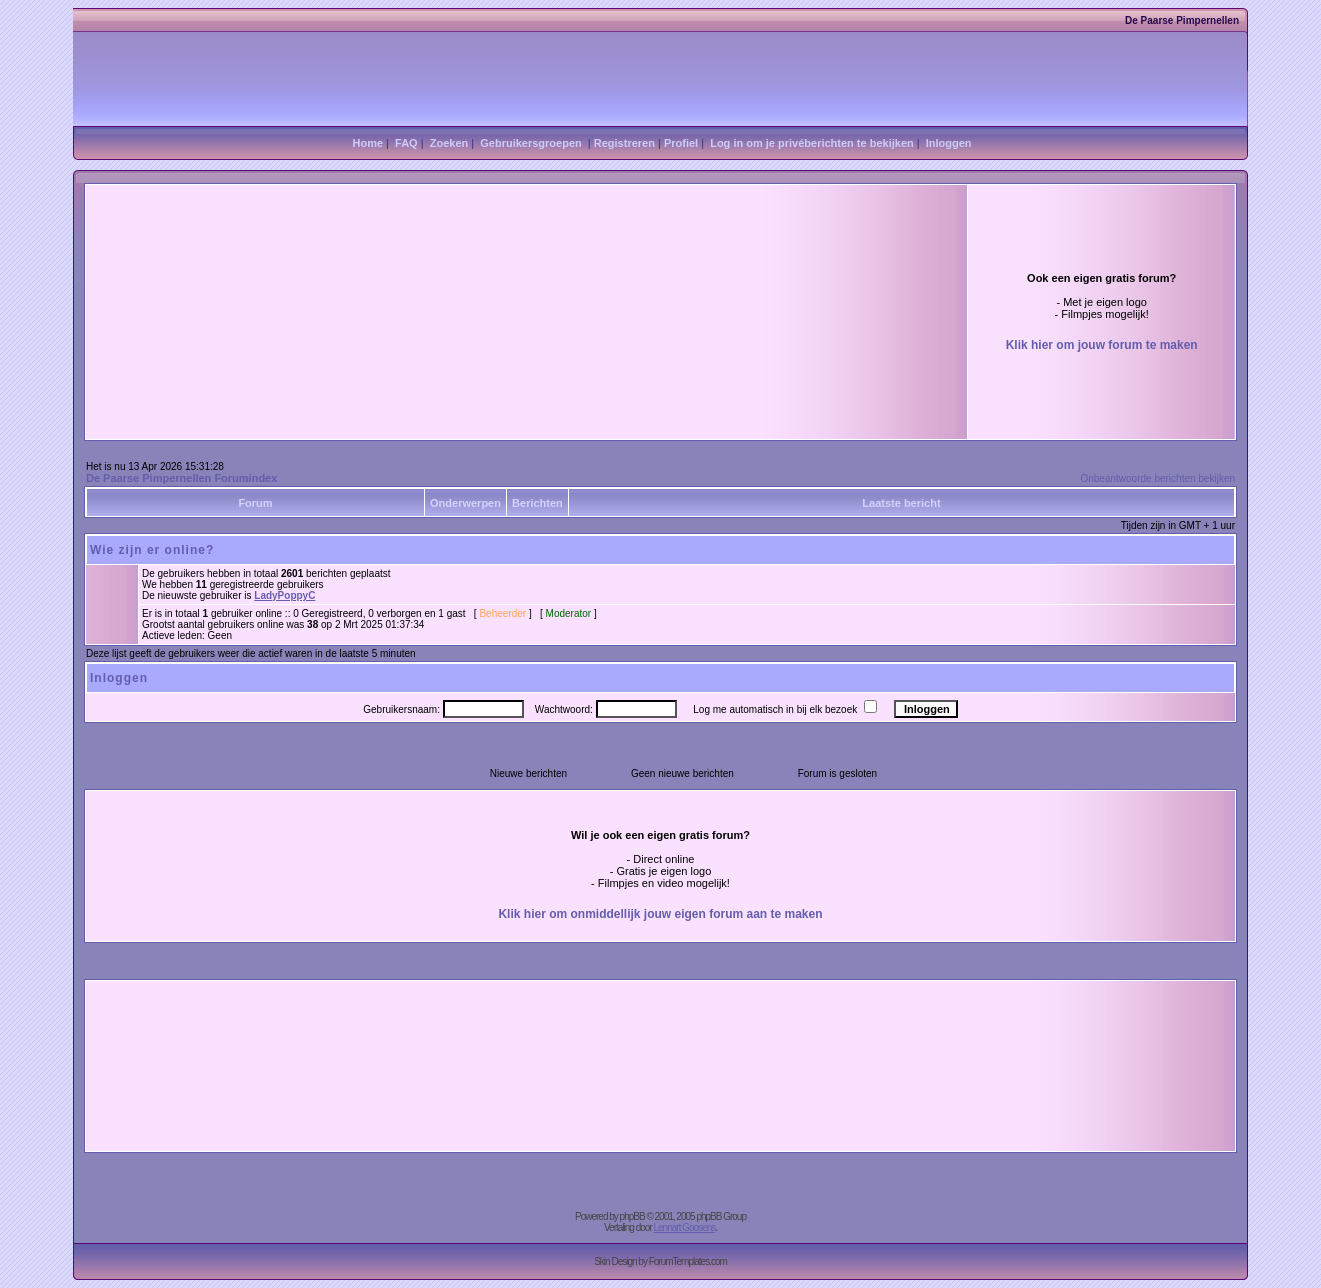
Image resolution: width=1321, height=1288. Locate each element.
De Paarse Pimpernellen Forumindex (181, 478)
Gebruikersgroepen (530, 143)
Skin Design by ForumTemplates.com (660, 1261)
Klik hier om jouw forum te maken (1102, 345)
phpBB (632, 1216)
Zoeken (449, 143)
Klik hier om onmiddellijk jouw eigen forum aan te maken (660, 914)
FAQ (406, 143)
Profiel (681, 143)
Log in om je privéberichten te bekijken (812, 143)
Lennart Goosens (685, 1227)
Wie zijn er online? (152, 550)
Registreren (624, 143)
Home (367, 143)
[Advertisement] (410, 271)
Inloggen (949, 143)
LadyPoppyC (284, 595)
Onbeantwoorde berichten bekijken (1157, 478)
